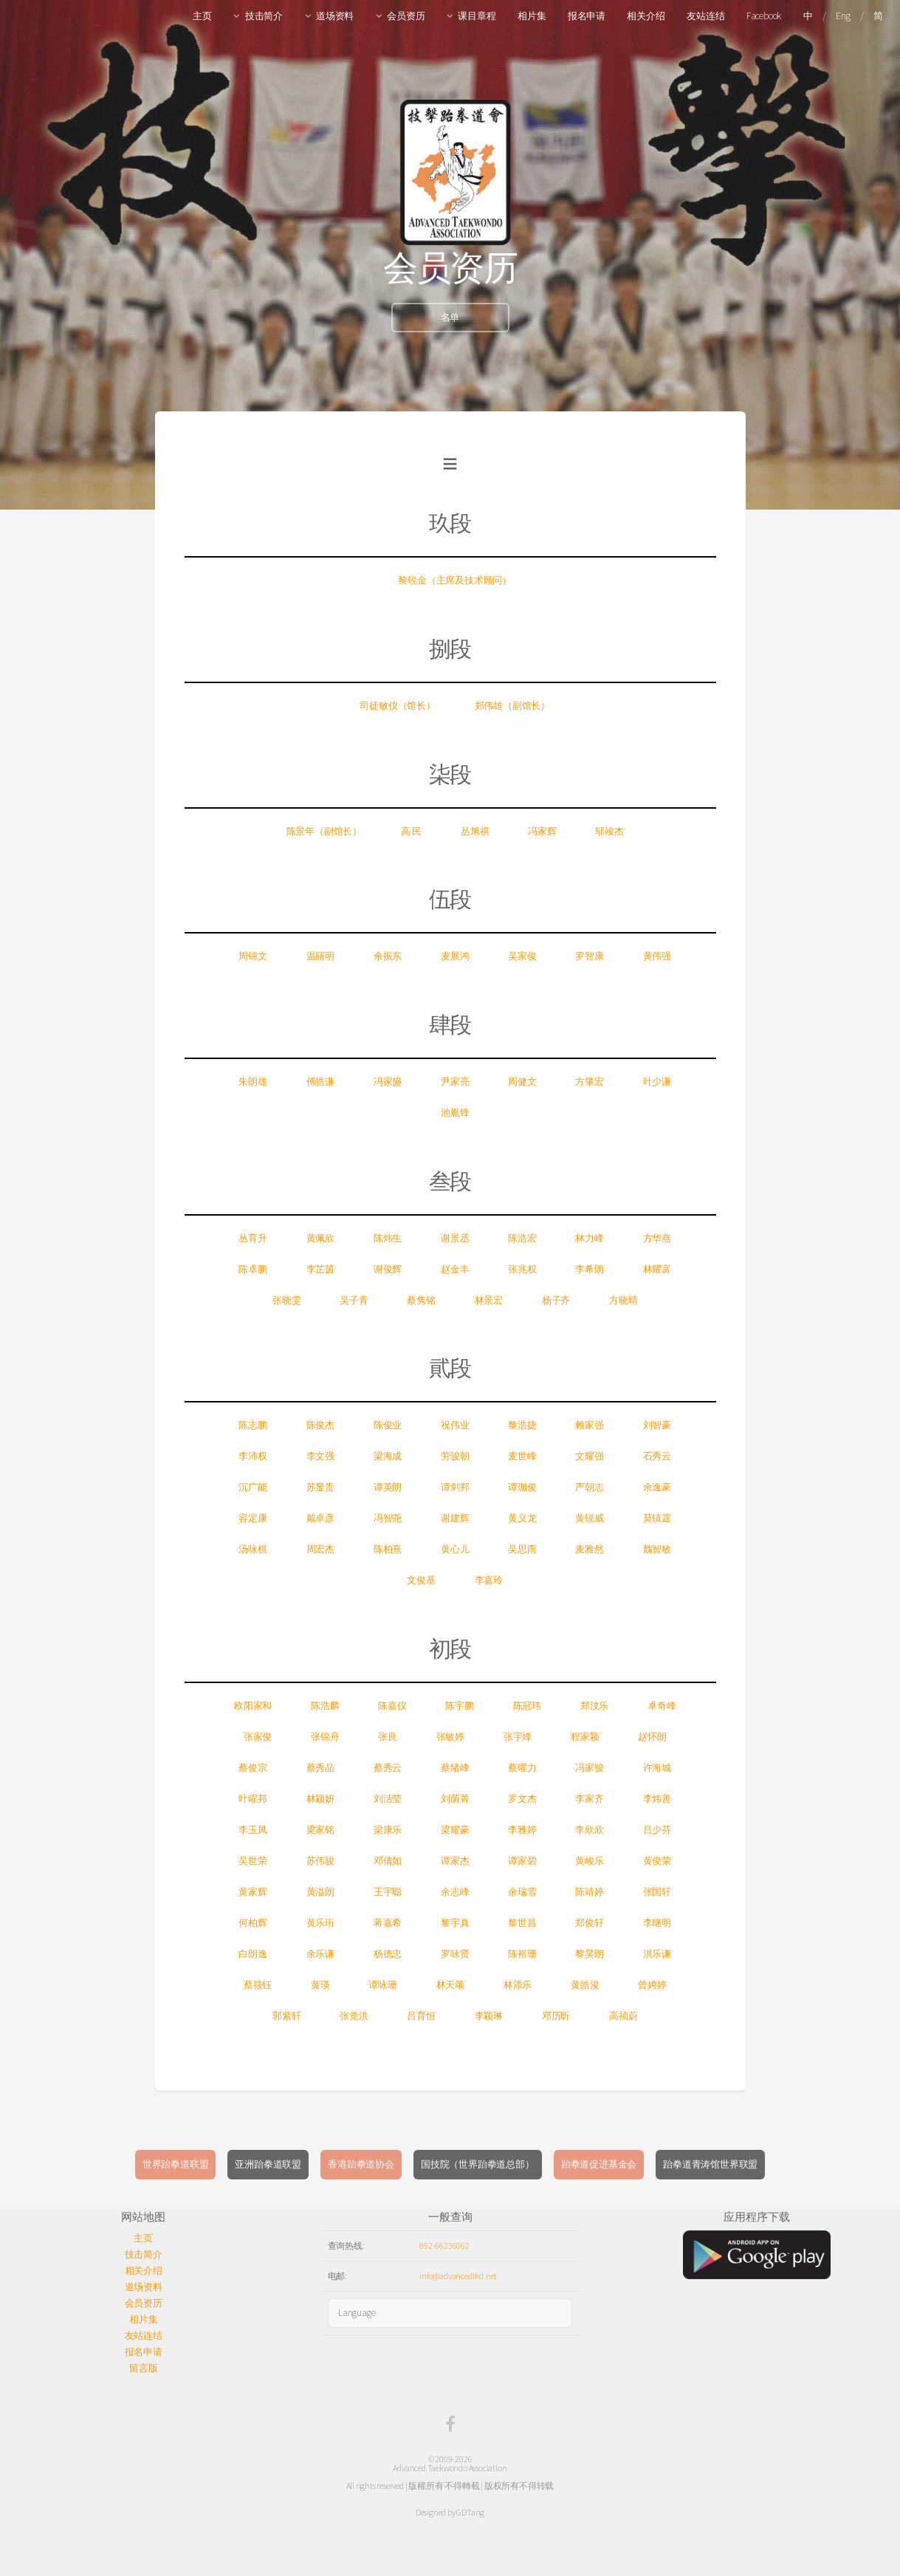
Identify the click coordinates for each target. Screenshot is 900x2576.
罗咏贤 (455, 1954)
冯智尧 (388, 1518)
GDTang (470, 2512)
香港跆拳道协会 (361, 2164)
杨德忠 (388, 1954)
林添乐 (518, 1985)
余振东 (388, 956)
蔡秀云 (388, 1767)
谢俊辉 (388, 1269)
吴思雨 (522, 1549)
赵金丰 (455, 1269)
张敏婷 (450, 1736)
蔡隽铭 (421, 1300)
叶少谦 (657, 1081)
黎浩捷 (522, 1425)
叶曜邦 (252, 1798)
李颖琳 (489, 2016)
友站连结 (705, 16)
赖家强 (589, 1425)
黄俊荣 (657, 1860)
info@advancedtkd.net (458, 2275)
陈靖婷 (589, 1891)
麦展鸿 (455, 956)
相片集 (532, 16)
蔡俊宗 (252, 1767)
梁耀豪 (455, 1829)
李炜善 (657, 1798)
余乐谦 (320, 1954)
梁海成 (388, 1456)
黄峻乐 (589, 1860)
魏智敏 (657, 1549)
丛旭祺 (475, 831)
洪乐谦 (657, 1954)
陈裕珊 (522, 1954)
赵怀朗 (652, 1736)
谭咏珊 (382, 1985)
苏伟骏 (320, 1860)
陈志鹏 (252, 1425)
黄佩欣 (320, 1238)
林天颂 (450, 1985)
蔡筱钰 (258, 1985)
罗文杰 (522, 1798)
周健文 (522, 1081)
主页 (202, 16)
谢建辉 (455, 1518)
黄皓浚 (585, 1985)
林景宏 (489, 1300)
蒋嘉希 (388, 1922)
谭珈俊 (522, 1487)
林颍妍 (320, 1798)
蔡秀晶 (320, 1767)
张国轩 (657, 1891)
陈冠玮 (527, 1705)
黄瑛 (320, 1985)
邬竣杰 (609, 831)
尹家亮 (455, 1081)
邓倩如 (388, 1860)
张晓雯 (286, 1300)
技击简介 (264, 16)
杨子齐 (556, 1300)
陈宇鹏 (459, 1705)
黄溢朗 (320, 1891)
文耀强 (589, 1456)
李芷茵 (320, 1269)
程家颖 (585, 1736)
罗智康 (589, 956)
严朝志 (589, 1487)
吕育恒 (421, 2016)
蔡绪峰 (455, 1767)
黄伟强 (657, 956)
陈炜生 (388, 1238)
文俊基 (421, 1580)
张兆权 (522, 1269)
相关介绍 (645, 16)
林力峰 (589, 1238)
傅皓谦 (320, 1081)
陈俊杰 (320, 1425)
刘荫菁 (455, 1798)
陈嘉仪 (392, 1705)
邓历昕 (556, 2016)
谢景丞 (455, 1238)
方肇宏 (589, 1081)
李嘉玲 (489, 1580)
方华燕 (657, 1238)
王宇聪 (388, 1891)
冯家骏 (589, 1767)
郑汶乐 (594, 1705)
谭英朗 (388, 1487)
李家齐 (589, 1798)
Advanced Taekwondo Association (449, 2467)
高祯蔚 (623, 2016)
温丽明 (320, 956)
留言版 (143, 2368)
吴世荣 (252, 1860)
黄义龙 (522, 1518)
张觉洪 (354, 2016)
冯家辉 (542, 831)
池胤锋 (455, 1112)
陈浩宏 (522, 1238)
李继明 (657, 1922)
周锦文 (252, 956)
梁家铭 (320, 1829)
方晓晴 (623, 1300)
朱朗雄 (252, 1081)
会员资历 (406, 16)
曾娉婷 (652, 1985)
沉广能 (252, 1487)
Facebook (763, 16)
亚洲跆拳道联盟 (268, 2164)
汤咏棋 (252, 1549)
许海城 (657, 1767)
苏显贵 (320, 1487)
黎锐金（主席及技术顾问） (455, 580)
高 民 (411, 831)
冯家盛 (388, 1081)
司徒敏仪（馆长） (397, 705)
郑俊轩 (589, 1922)
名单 (450, 317)
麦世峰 (522, 1456)
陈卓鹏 (252, 1269)
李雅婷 (522, 1829)
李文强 (320, 1456)
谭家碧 (522, 1860)
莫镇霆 (657, 1518)
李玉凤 (252, 1829)
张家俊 (258, 1736)
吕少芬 (657, 1829)
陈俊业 (388, 1425)
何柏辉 (252, 1922)
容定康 (252, 1518)
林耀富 (657, 1269)
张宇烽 (518, 1736)
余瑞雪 (522, 1891)
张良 (387, 1736)
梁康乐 (388, 1829)
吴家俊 (522, 956)
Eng (843, 16)
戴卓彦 (320, 1518)
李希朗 (589, 1269)
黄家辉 (252, 1891)
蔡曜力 (522, 1767)
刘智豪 (657, 1425)
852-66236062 (444, 2245)
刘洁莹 (388, 1798)
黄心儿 (455, 1549)
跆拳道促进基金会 (598, 2164)
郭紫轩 (286, 2016)
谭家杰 (455, 1860)
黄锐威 (589, 1518)
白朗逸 (252, 1954)
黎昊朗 (589, 1954)
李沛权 (252, 1456)
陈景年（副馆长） (324, 831)
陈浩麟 (325, 1705)
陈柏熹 (388, 1549)
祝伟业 (455, 1425)
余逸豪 (657, 1487)
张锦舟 (325, 1736)
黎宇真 (455, 1922)
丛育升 (252, 1238)
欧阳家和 (253, 1705)
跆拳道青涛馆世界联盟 (710, 2164)
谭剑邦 (455, 1487)
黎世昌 (522, 1922)
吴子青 (354, 1300)
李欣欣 (589, 1829)
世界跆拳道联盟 (175, 2164)
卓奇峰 (661, 1705)
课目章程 (476, 16)
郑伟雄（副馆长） (512, 705)
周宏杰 (320, 1549)
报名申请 (586, 16)
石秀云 (657, 1456)
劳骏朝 (455, 1456)
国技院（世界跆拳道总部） (478, 2164)
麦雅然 (589, 1549)
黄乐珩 (320, 1922)
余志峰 (455, 1891)
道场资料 (335, 16)
